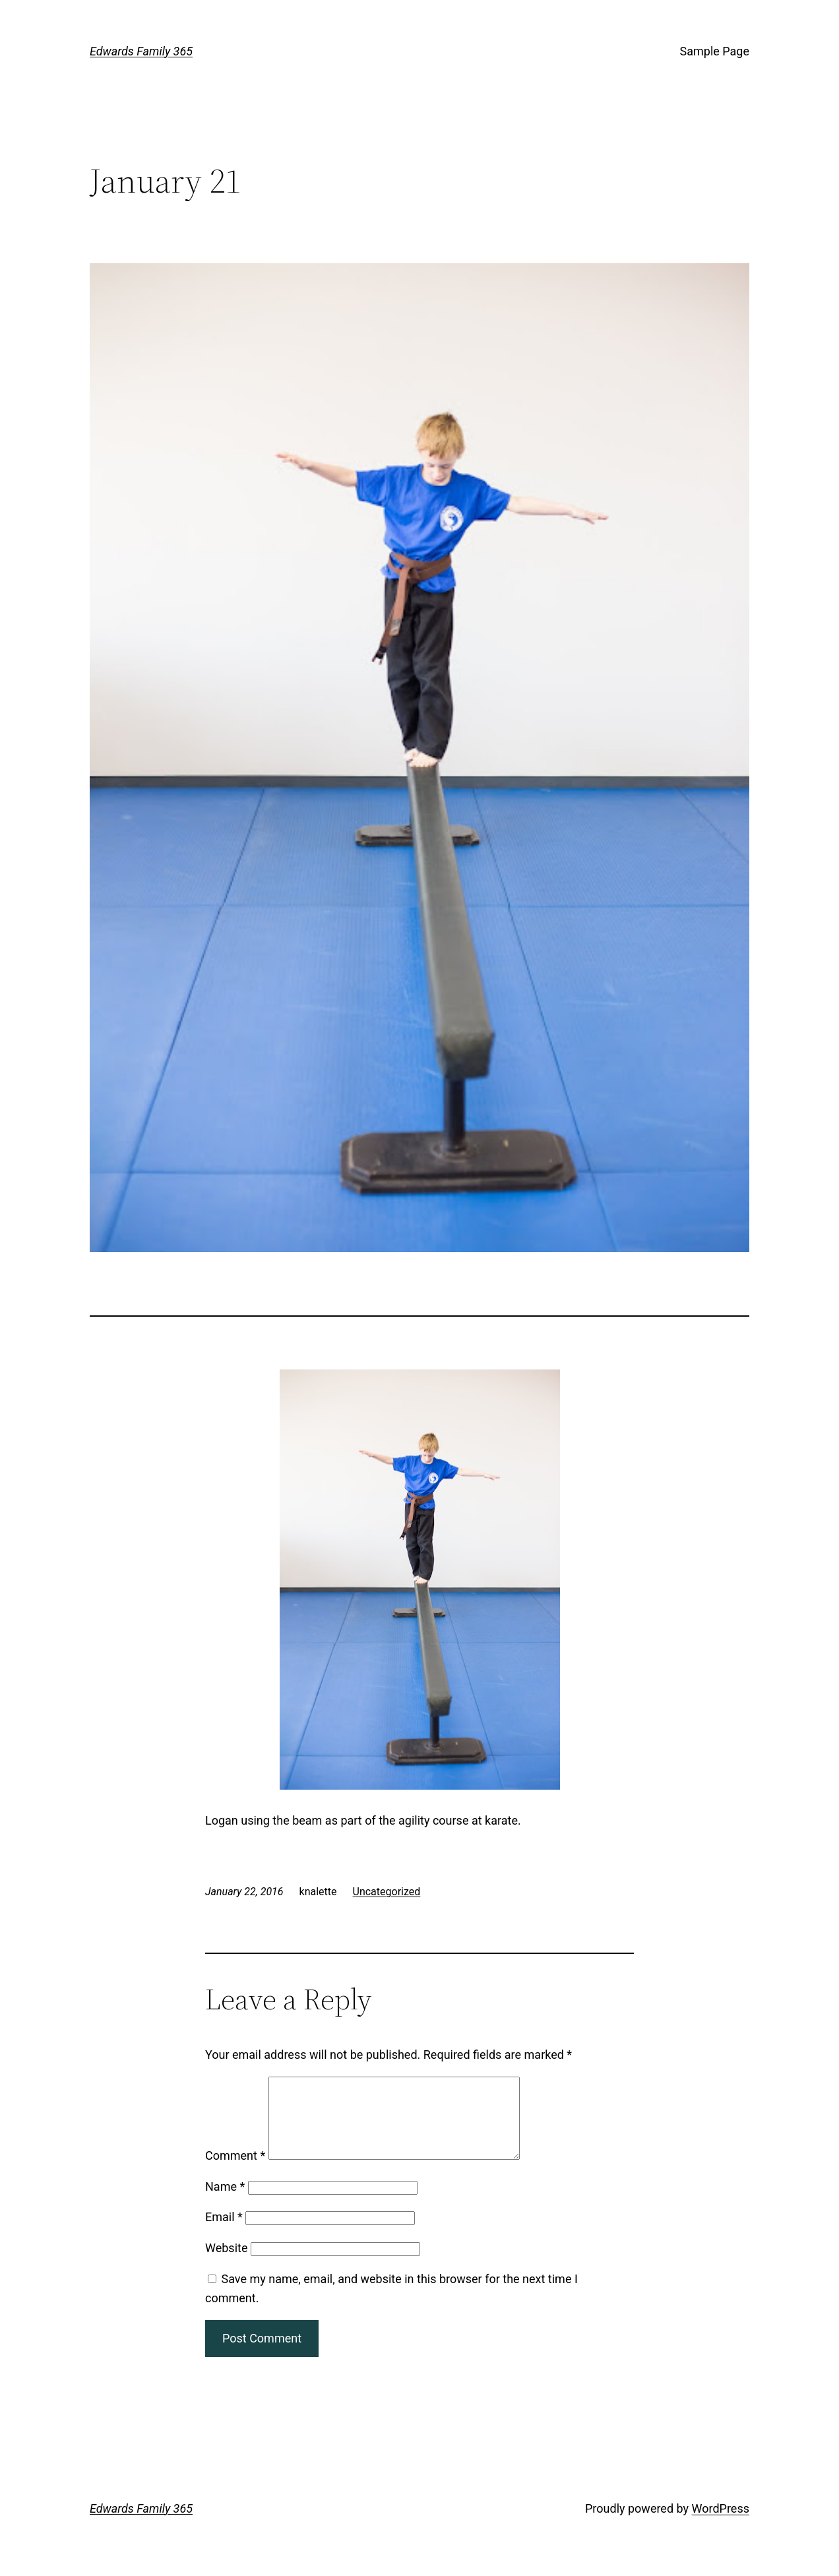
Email (224, 2233)
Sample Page (714, 51)
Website (226, 2264)
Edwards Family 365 (141, 51)
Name (225, 2202)
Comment (235, 2171)
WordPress (720, 2524)
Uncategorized (387, 1891)
